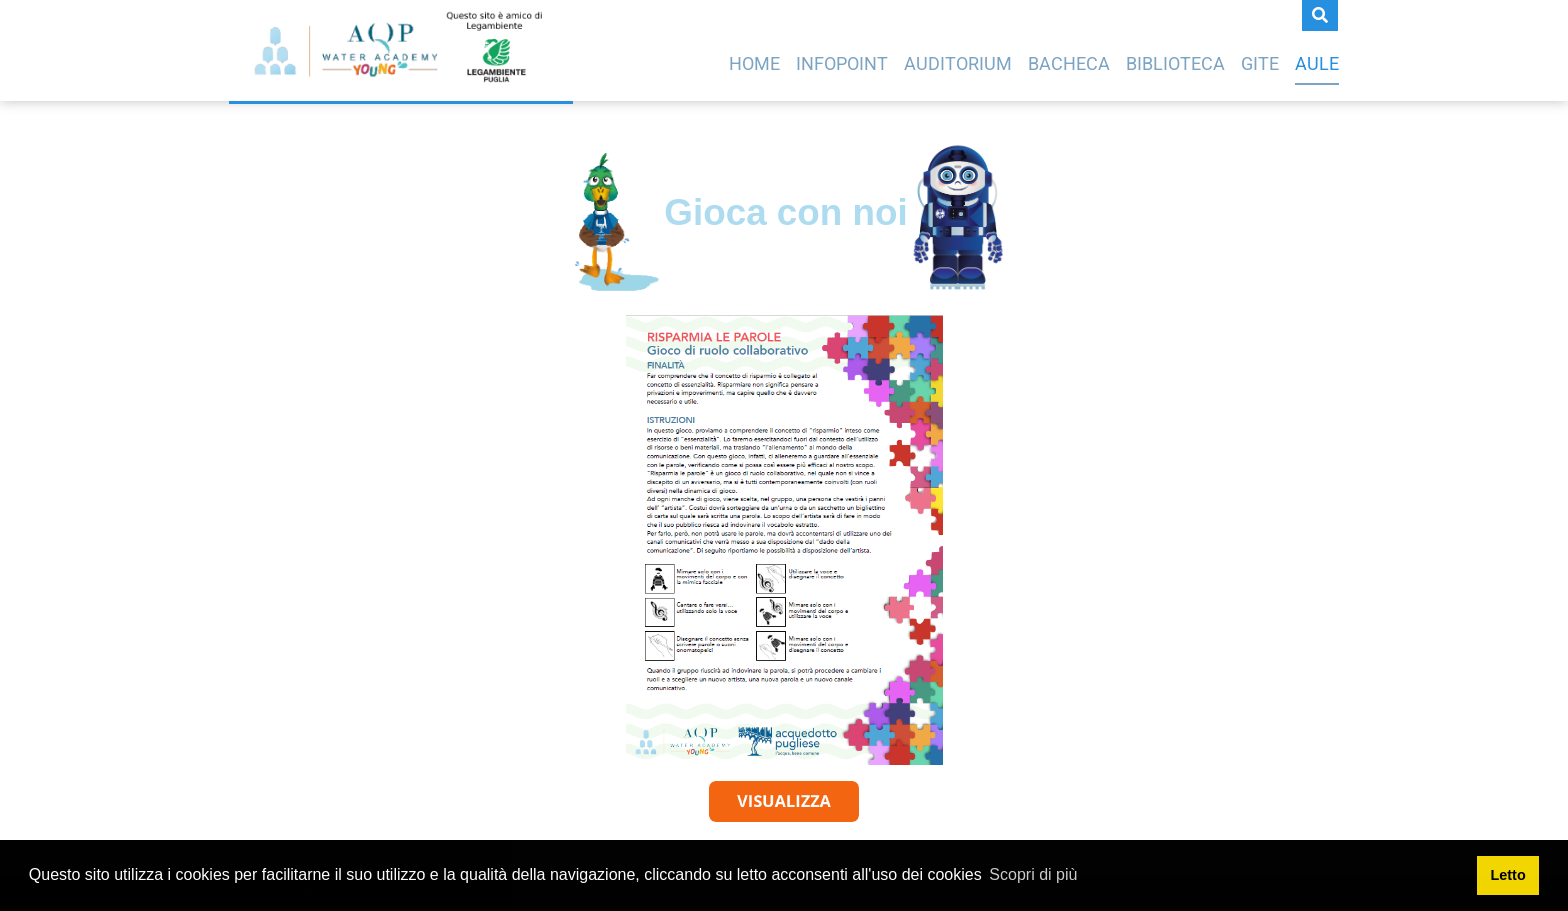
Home (754, 64)
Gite (1260, 64)
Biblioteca (1175, 64)
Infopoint (842, 64)
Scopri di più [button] (1033, 874)
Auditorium (958, 64)
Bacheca (1069, 64)
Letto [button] (1508, 875)
